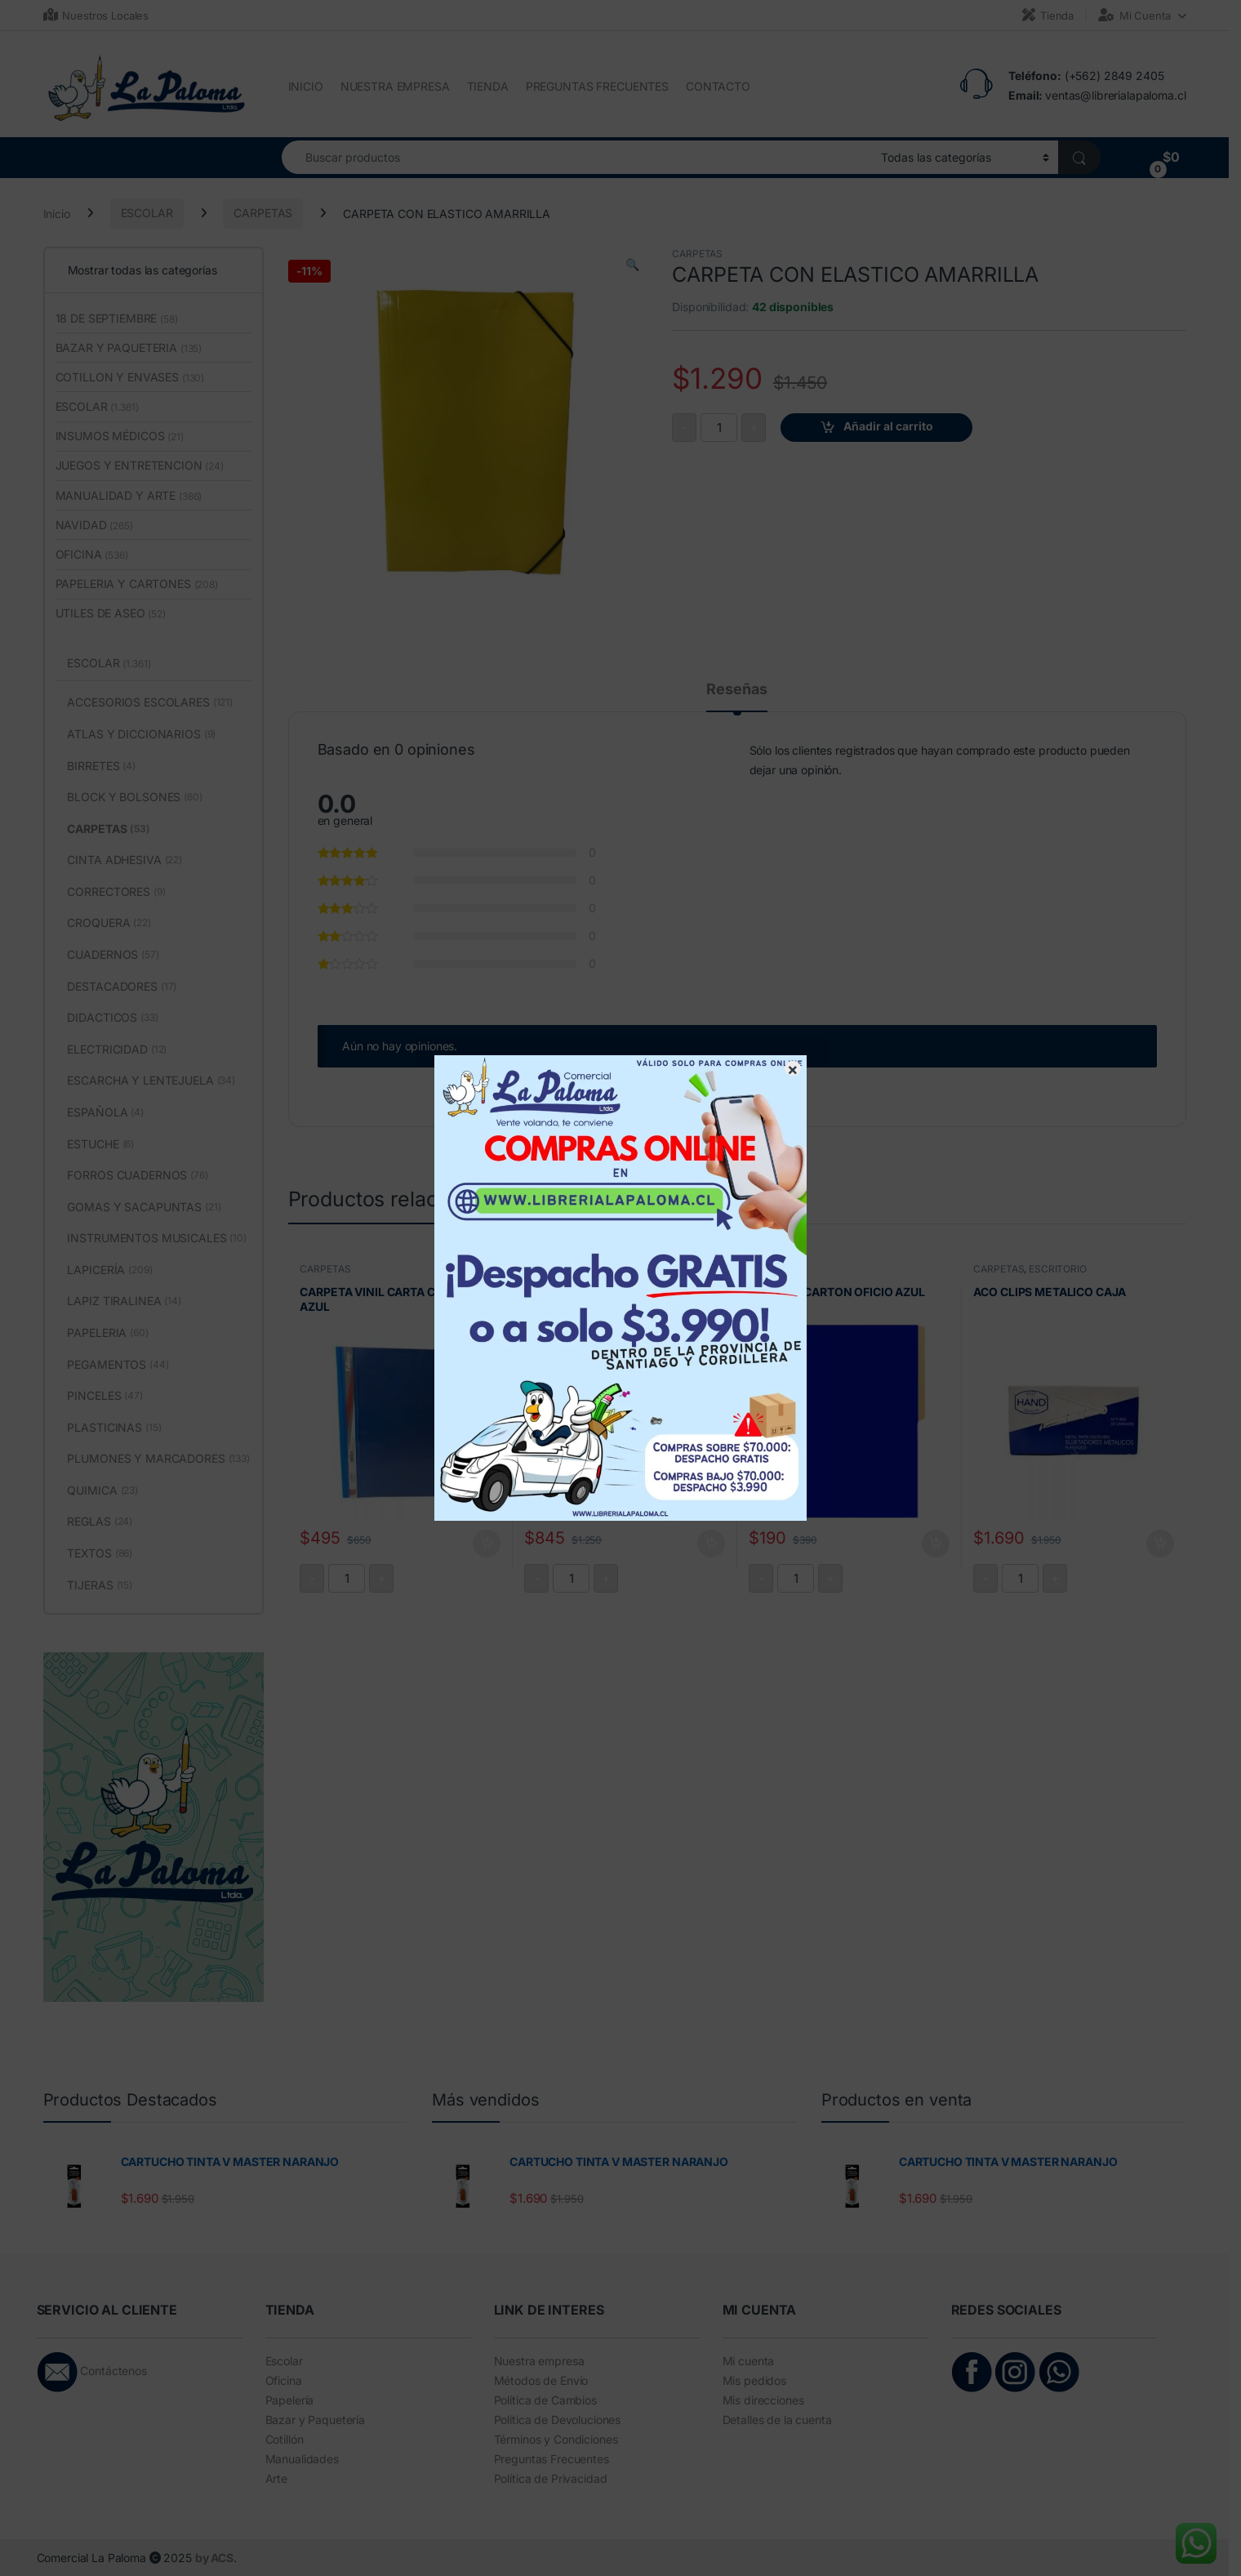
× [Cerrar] (792, 1068)
